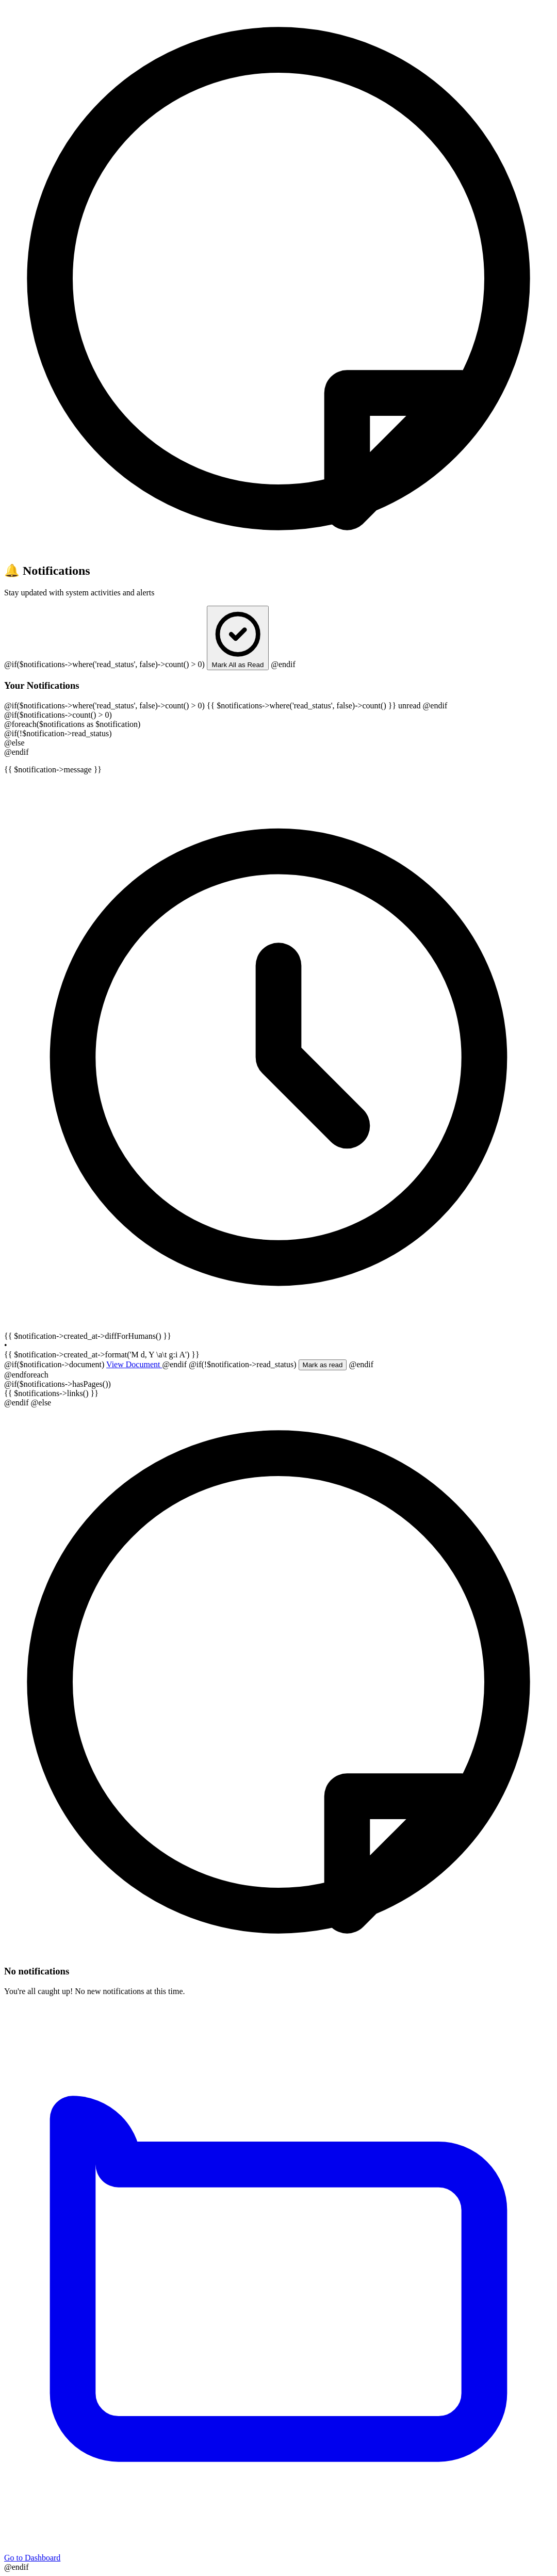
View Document (134, 1364)
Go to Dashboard (278, 2554)
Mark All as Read (238, 638)
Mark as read (323, 1365)
